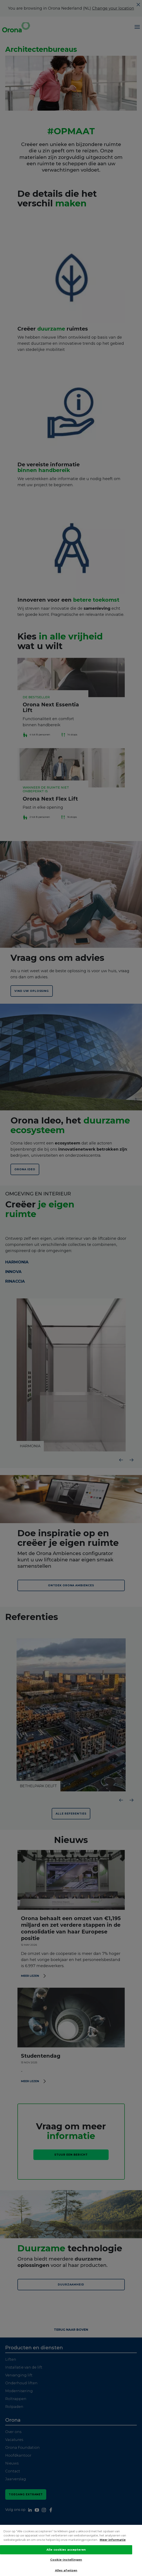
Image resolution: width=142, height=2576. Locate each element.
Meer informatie (113, 2539)
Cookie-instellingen (66, 2559)
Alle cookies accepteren (66, 2549)
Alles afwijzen (66, 2570)
